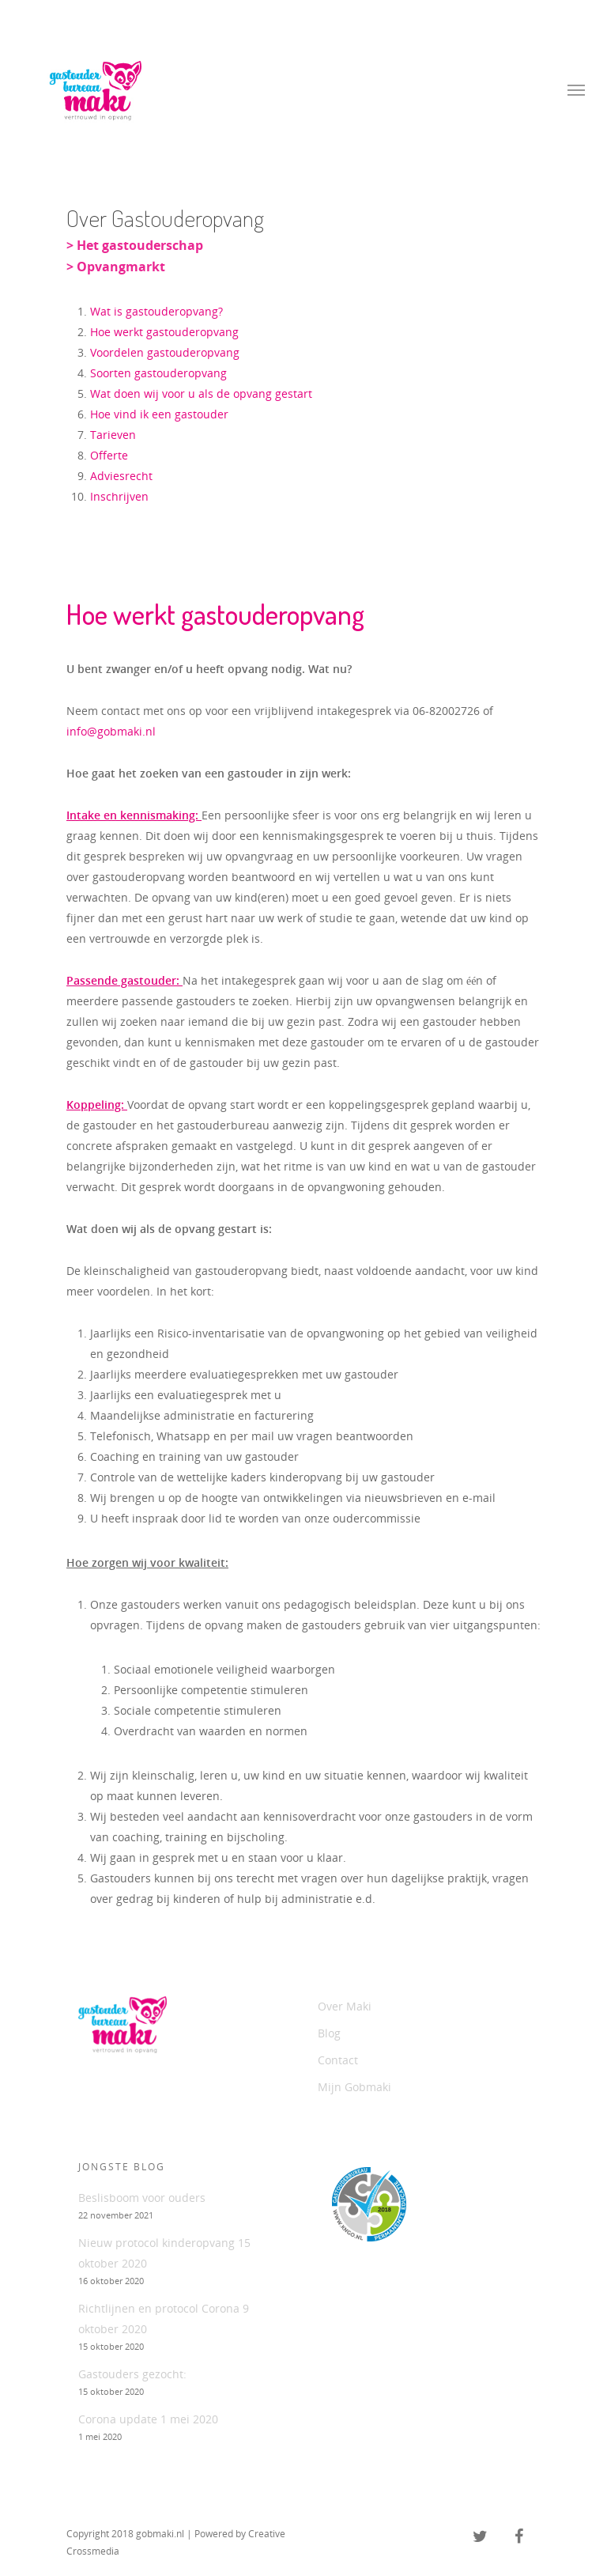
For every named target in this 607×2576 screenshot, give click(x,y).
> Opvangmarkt (115, 266)
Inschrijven (119, 496)
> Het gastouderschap (134, 245)
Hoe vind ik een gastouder (159, 414)
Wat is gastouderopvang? (156, 311)
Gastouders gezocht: (132, 2373)
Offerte (109, 455)
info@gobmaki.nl (111, 731)
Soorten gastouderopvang (158, 372)
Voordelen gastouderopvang (164, 352)
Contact (338, 2059)
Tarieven (113, 434)
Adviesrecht (121, 475)
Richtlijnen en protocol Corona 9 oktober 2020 (163, 2318)
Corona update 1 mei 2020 (148, 2419)
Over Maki (344, 2006)
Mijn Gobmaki (354, 2086)
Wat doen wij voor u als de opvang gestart (201, 393)
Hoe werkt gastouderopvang (164, 331)
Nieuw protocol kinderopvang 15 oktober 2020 (164, 2253)
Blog (329, 2033)
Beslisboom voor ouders (141, 2197)
